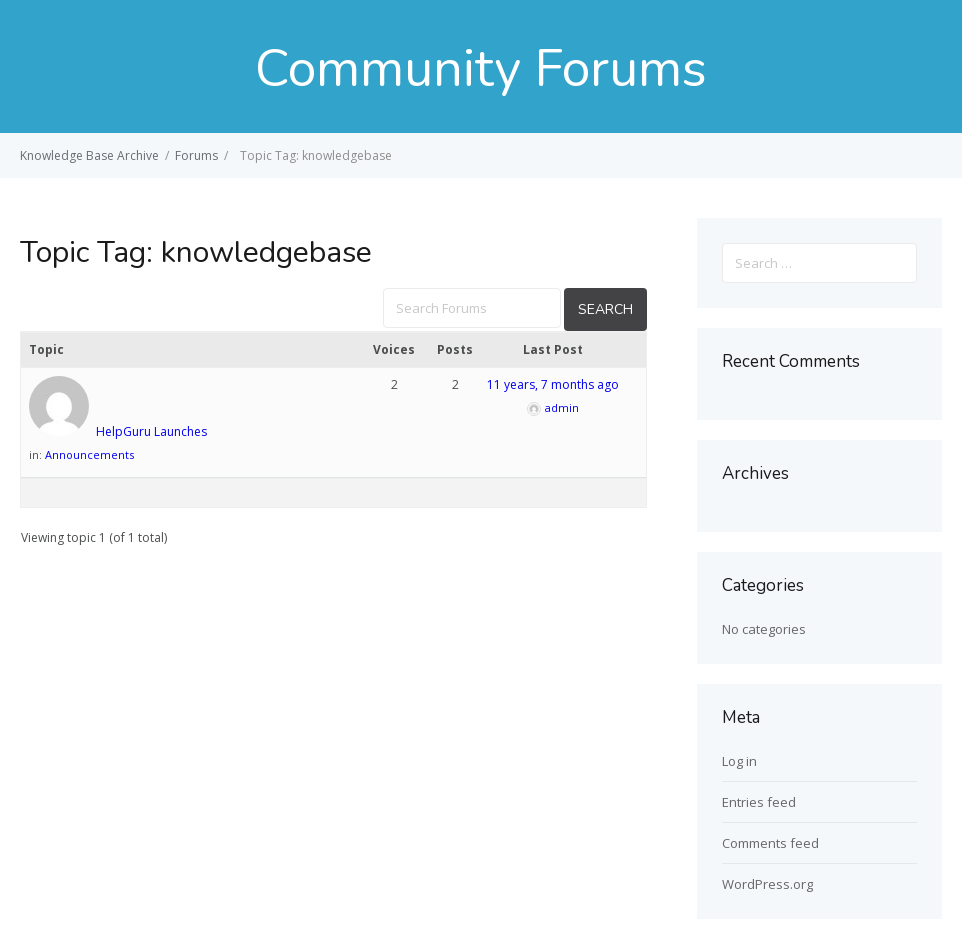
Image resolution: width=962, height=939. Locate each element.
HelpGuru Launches (151, 431)
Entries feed (759, 802)
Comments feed (770, 843)
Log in (739, 761)
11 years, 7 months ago (553, 384)
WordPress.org (767, 884)
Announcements (89, 454)
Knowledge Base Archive (89, 155)
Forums (196, 155)
